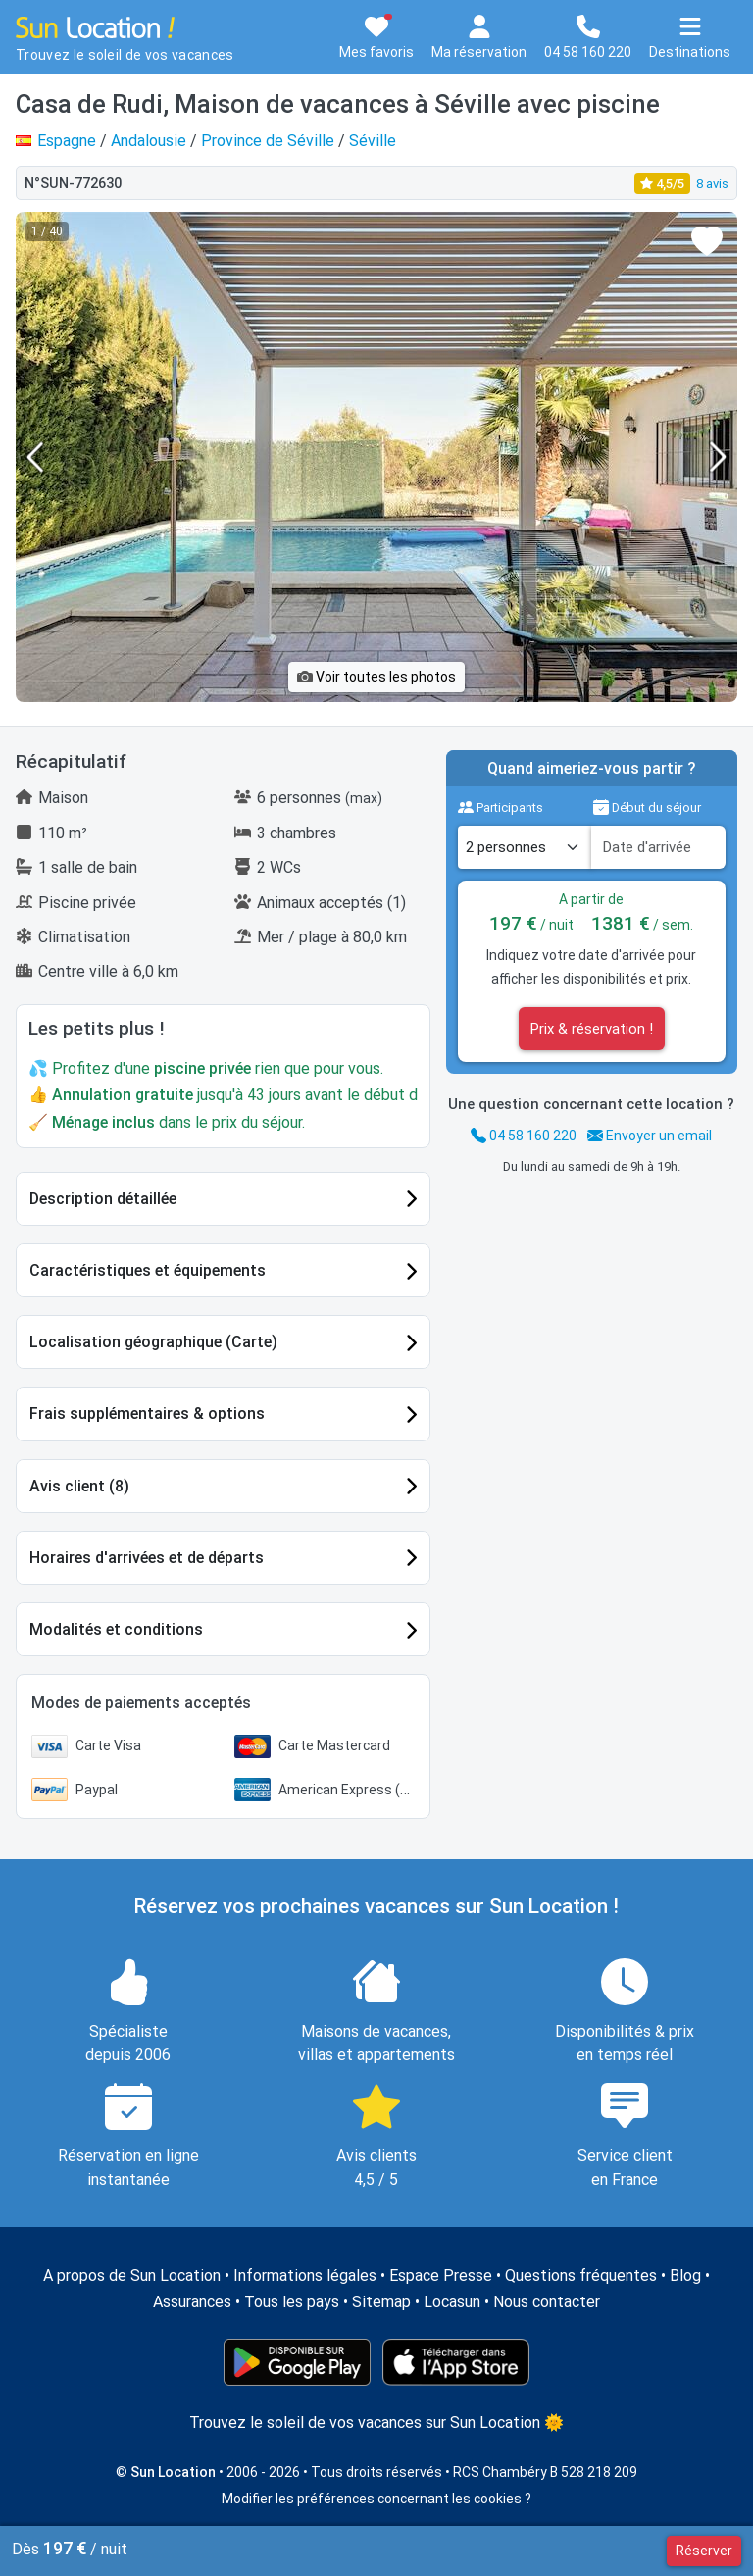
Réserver (704, 2550)
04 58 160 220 (524, 1135)
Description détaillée (102, 1198)
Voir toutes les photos (376, 676)
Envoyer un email (649, 1135)
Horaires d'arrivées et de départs (146, 1557)
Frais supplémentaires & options (147, 1413)
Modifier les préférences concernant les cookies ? (376, 2498)
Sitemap (381, 2302)
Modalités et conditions (116, 1629)
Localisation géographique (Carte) (153, 1342)
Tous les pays (291, 2302)
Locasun (452, 2302)
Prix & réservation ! (591, 1028)
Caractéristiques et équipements (147, 1270)
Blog (685, 2275)
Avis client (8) (79, 1486)
